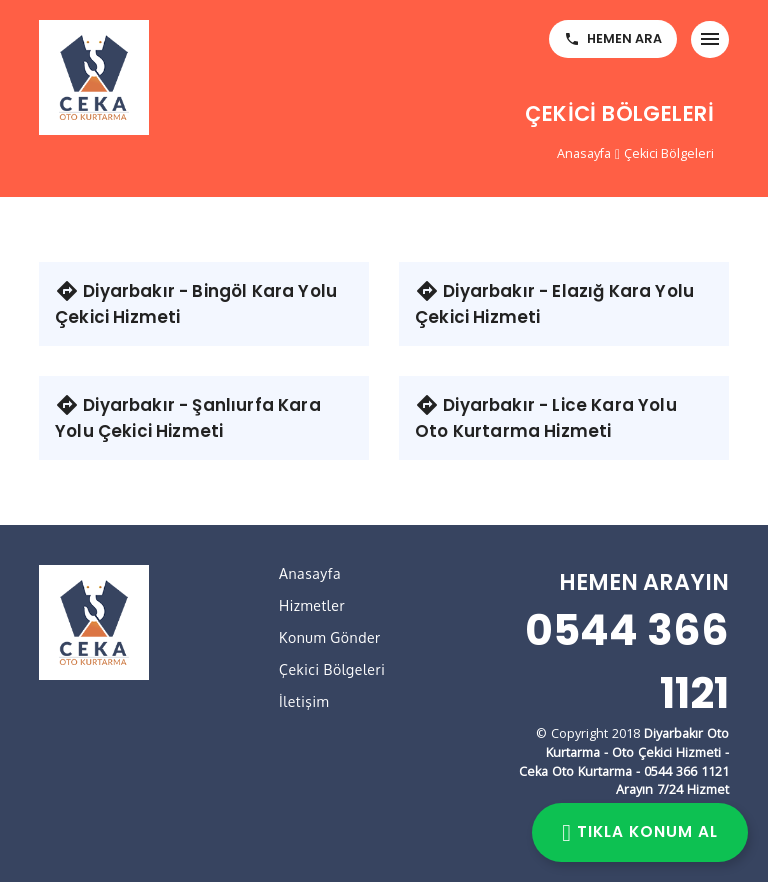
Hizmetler (312, 605)
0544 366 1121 (627, 662)
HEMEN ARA (613, 38)
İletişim (304, 701)
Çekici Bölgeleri (669, 153)
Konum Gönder (330, 637)
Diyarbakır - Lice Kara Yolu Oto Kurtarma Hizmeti (546, 418)
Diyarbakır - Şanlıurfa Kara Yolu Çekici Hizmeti (188, 418)
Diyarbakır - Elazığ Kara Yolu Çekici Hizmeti (554, 304)
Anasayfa (584, 153)
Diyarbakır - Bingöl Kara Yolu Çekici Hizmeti (196, 304)
